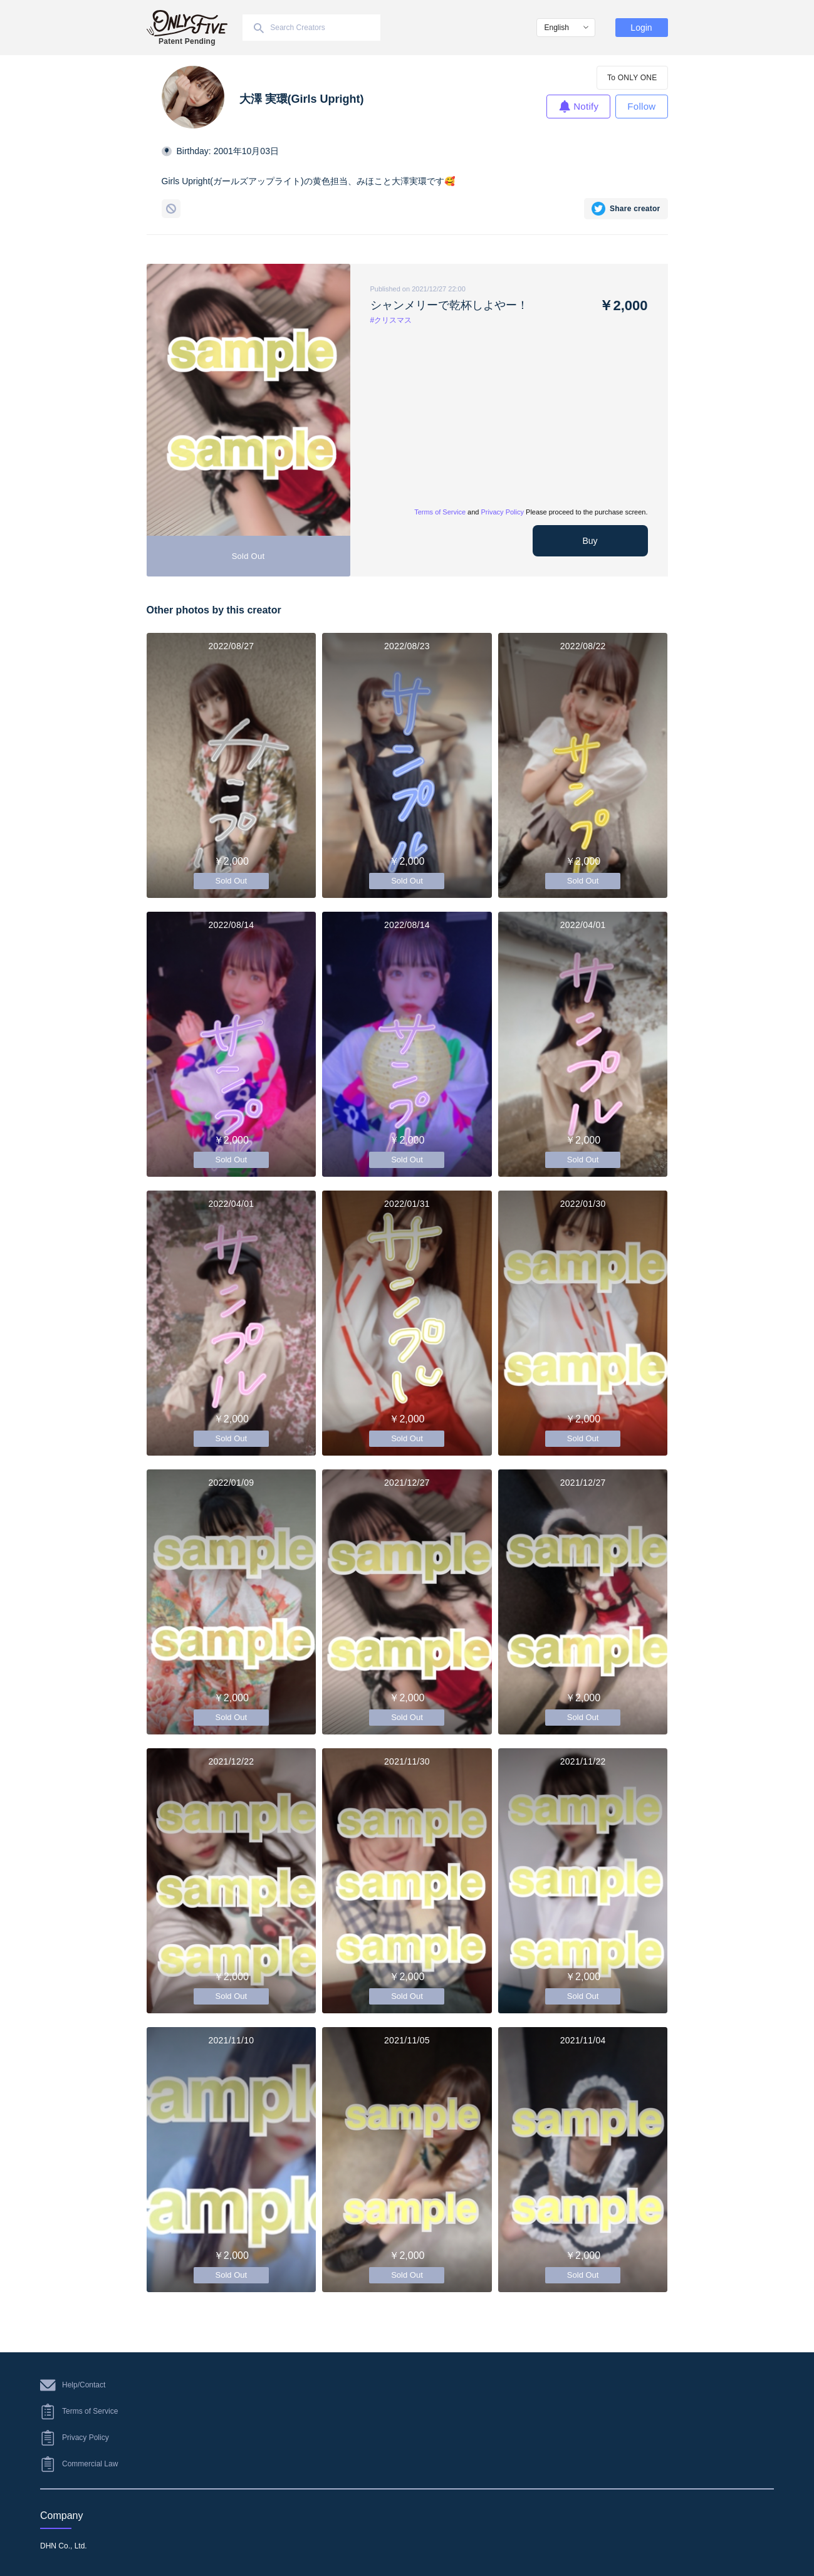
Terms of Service (440, 512)
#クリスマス (391, 320)
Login (641, 28)
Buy (589, 541)
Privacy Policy (502, 512)
